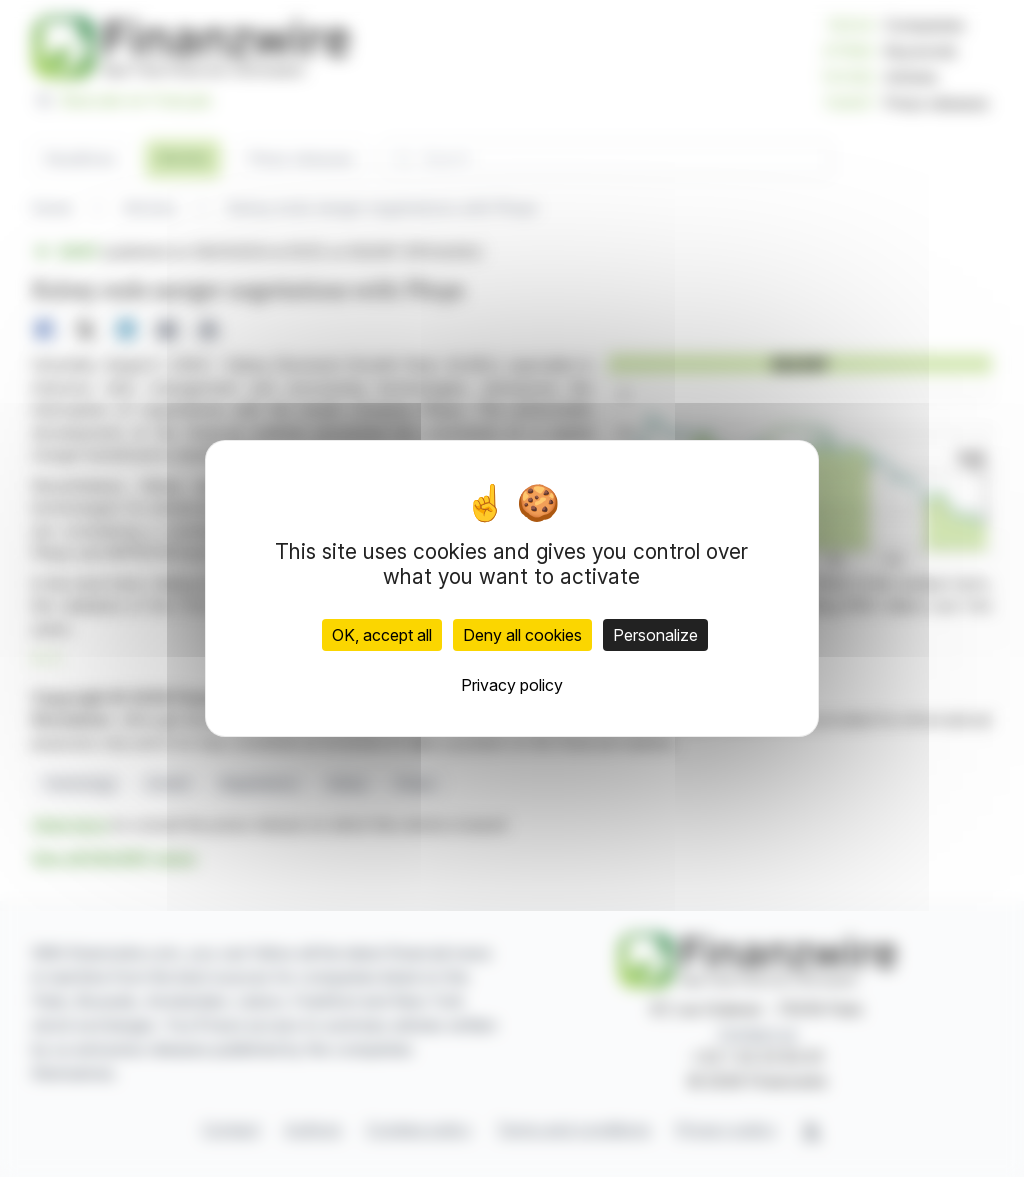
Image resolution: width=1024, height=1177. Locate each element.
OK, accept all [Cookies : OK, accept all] (382, 635)
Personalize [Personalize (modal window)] (655, 635)
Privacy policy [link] (512, 685)
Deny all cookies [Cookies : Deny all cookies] (522, 635)
